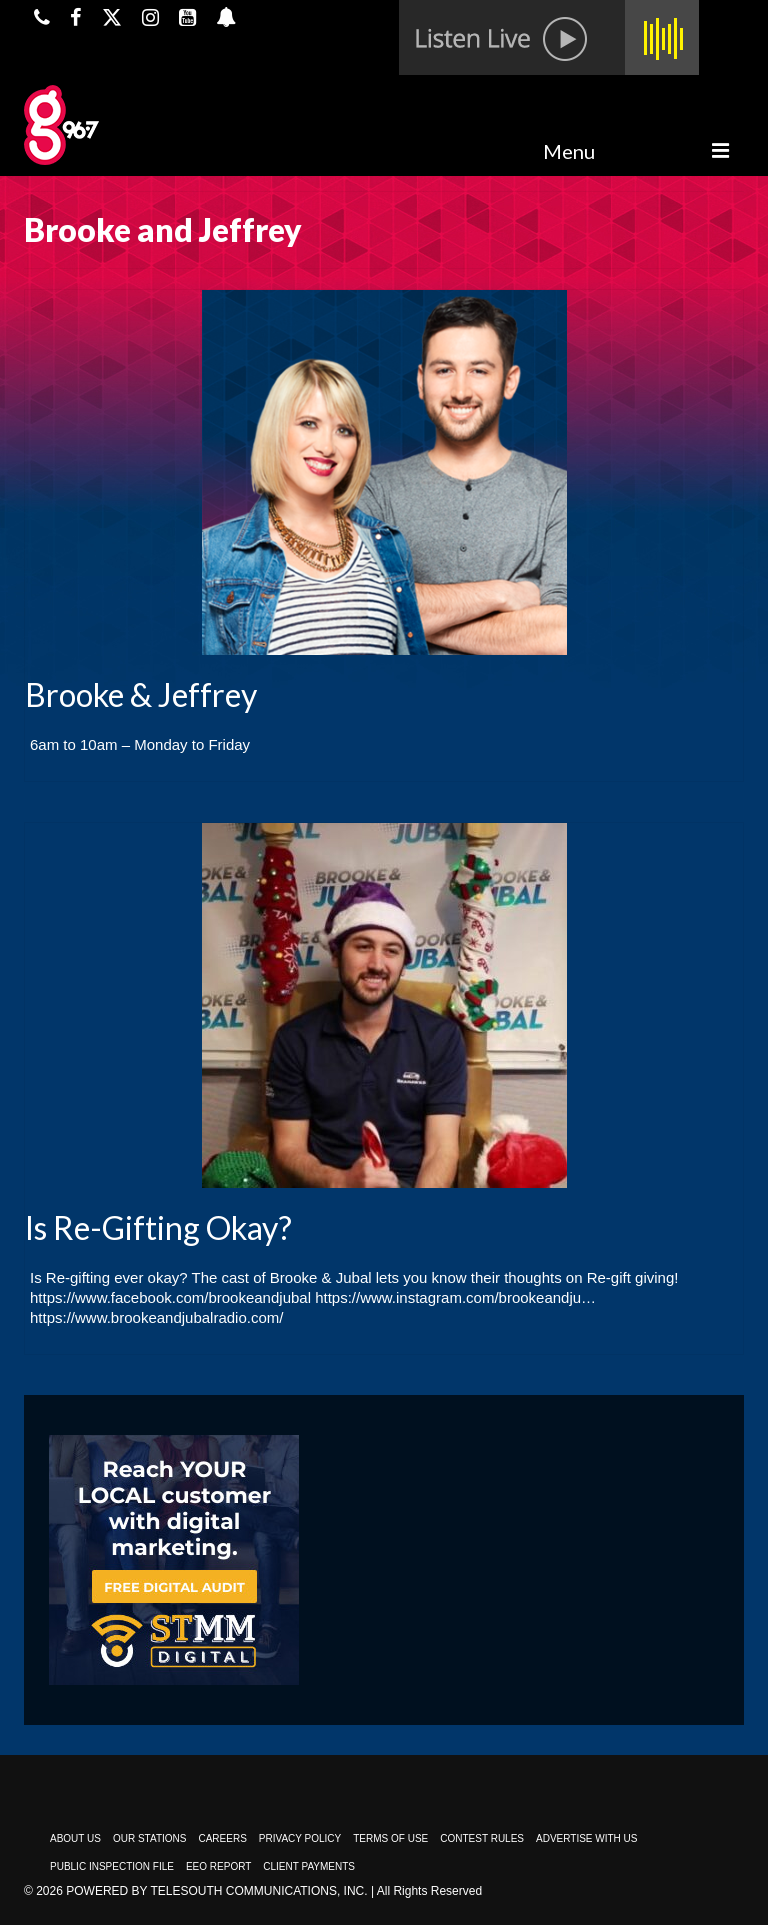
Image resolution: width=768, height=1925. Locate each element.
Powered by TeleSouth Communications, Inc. (216, 1891)
